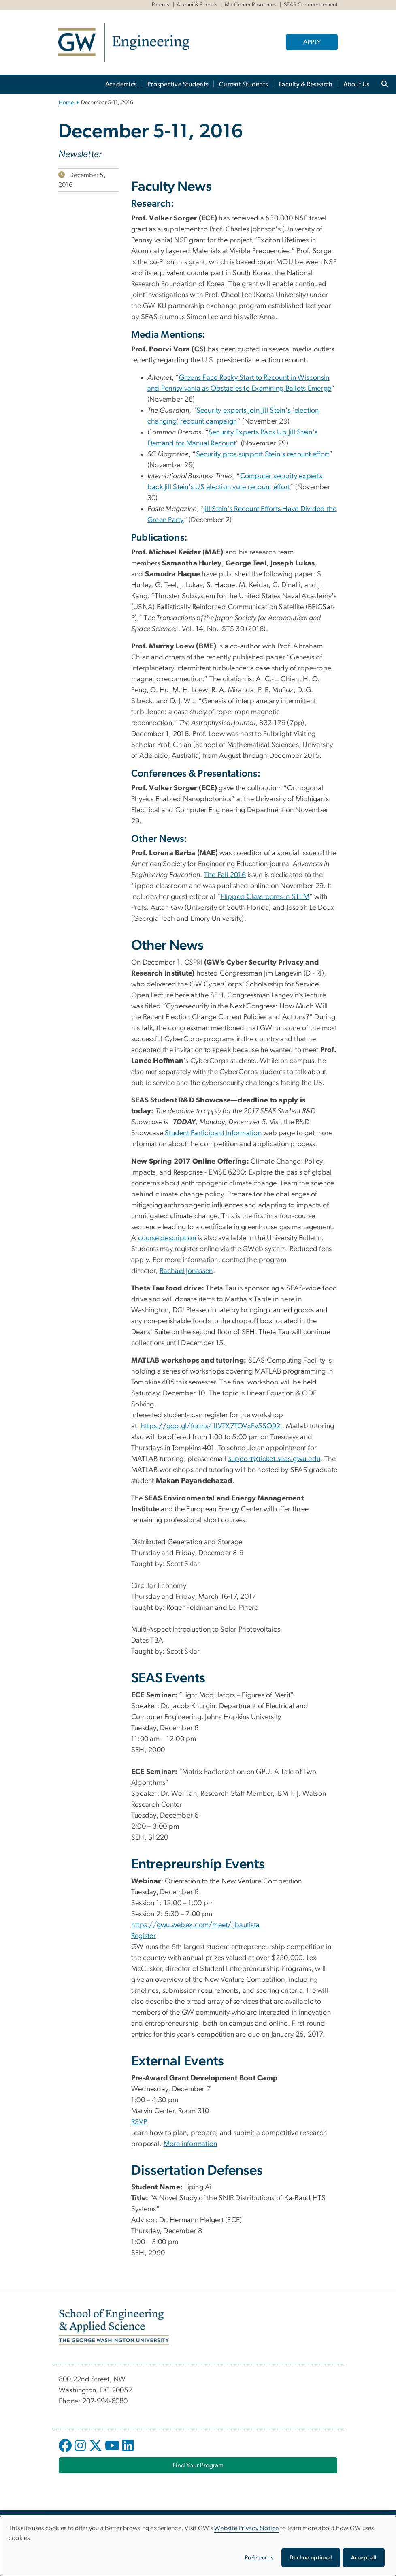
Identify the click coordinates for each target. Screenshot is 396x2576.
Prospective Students (178, 84)
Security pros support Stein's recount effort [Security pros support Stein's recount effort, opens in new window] (263, 454)
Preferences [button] (259, 2558)
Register (143, 1936)
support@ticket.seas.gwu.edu (274, 1459)
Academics (121, 84)
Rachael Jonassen (186, 1271)
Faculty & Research (306, 84)
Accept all (364, 2558)
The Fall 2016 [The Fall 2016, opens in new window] (225, 875)
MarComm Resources (251, 5)
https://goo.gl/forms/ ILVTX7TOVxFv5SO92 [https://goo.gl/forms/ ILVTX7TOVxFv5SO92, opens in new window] (211, 1426)
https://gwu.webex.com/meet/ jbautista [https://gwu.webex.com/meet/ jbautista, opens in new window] (196, 1925)
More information (190, 2144)
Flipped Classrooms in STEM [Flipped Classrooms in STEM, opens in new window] (265, 897)
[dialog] (198, 2546)
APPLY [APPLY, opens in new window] (312, 42)
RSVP (139, 2122)
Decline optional (311, 2558)
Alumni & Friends (197, 5)
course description (167, 1238)
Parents (161, 5)
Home (66, 102)
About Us (356, 84)
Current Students (243, 84)
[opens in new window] (66, 2451)
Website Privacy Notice (246, 2528)
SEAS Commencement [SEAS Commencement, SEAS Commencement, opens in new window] (311, 5)
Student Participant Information (213, 1133)
